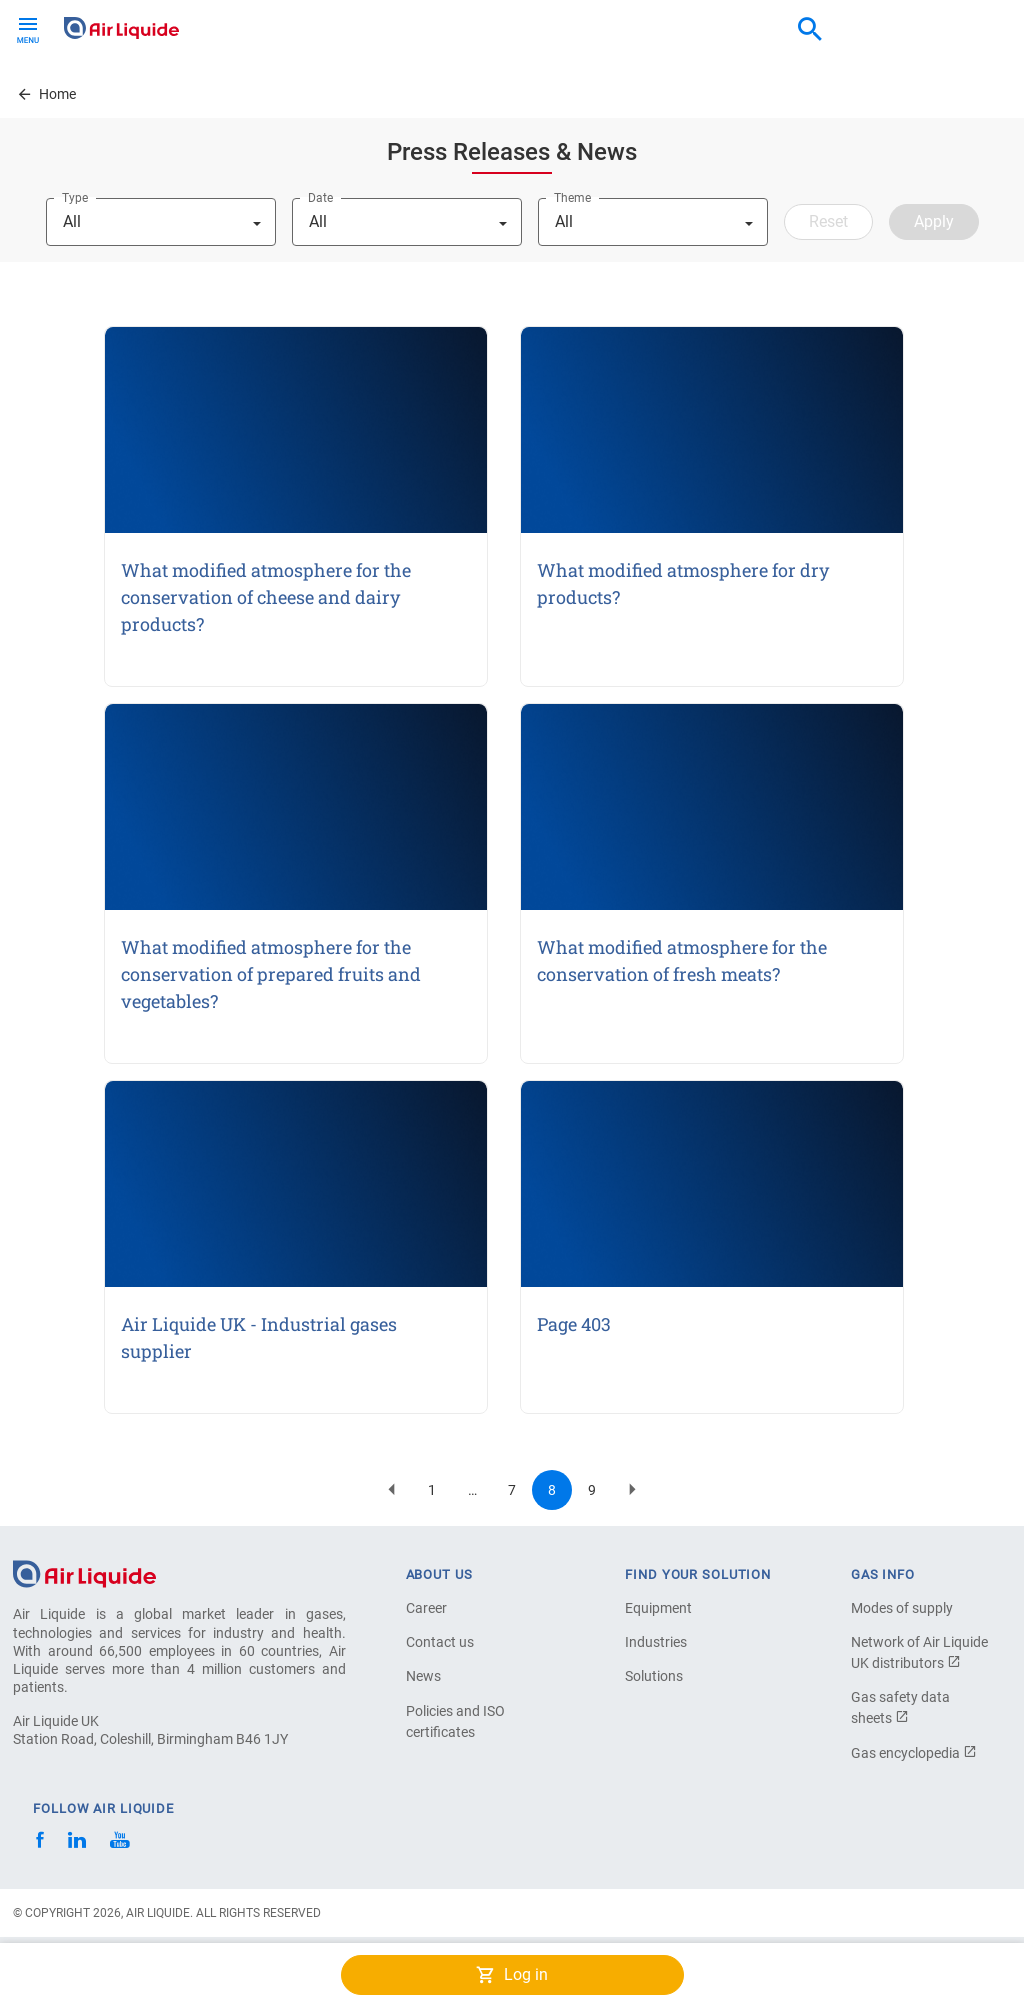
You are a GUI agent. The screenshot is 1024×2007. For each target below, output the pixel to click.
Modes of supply (902, 1608)
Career (426, 1608)
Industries (656, 1642)
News (423, 1676)
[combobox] (810, 30)
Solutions (654, 1676)
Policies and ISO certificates (455, 1721)
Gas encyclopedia (914, 1753)
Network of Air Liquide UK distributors (919, 1652)
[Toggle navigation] (28, 28)
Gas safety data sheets (900, 1707)
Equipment (658, 1608)
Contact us (440, 1642)
